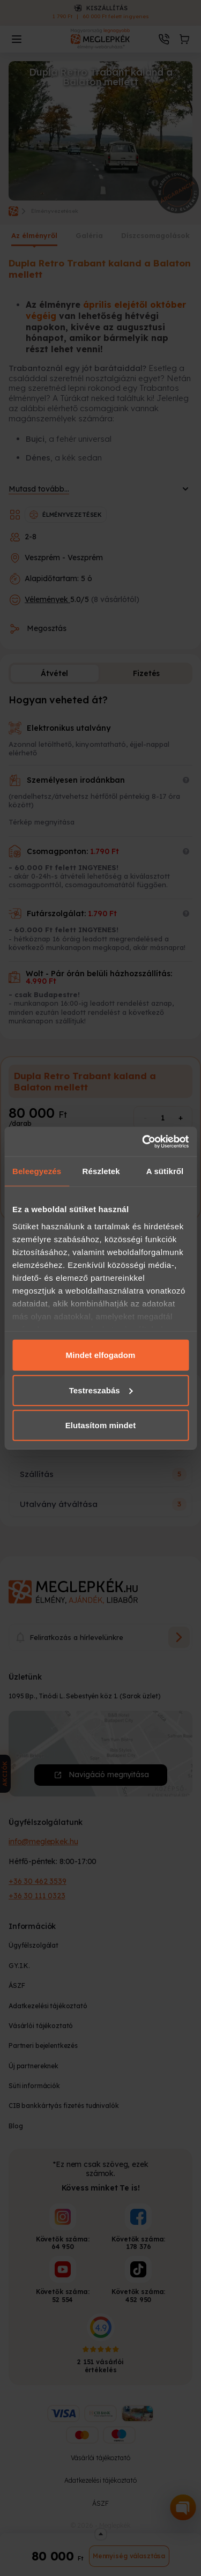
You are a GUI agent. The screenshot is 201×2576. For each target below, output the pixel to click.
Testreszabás (101, 1389)
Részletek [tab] (101, 1171)
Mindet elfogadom (101, 1355)
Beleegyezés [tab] (36, 1171)
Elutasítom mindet (100, 1425)
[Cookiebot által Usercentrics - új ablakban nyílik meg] (143, 1141)
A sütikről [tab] (165, 1171)
